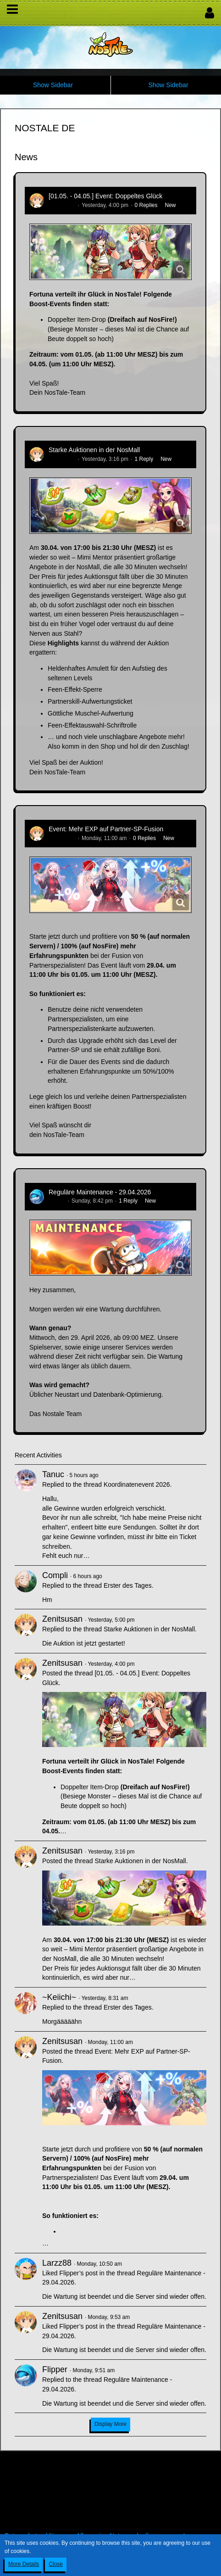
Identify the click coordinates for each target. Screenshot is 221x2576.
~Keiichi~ (59, 1997)
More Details (23, 2564)
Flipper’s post (78, 2273)
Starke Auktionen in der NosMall (94, 450)
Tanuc (53, 1474)
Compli (55, 1575)
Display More (110, 2424)
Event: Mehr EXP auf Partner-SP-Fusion (106, 829)
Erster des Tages (128, 1585)
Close (56, 2564)
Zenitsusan (62, 205)
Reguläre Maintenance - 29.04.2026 (100, 1192)
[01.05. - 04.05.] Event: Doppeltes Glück (105, 196)
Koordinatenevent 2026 (137, 1484)
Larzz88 (57, 2263)
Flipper (57, 1201)
